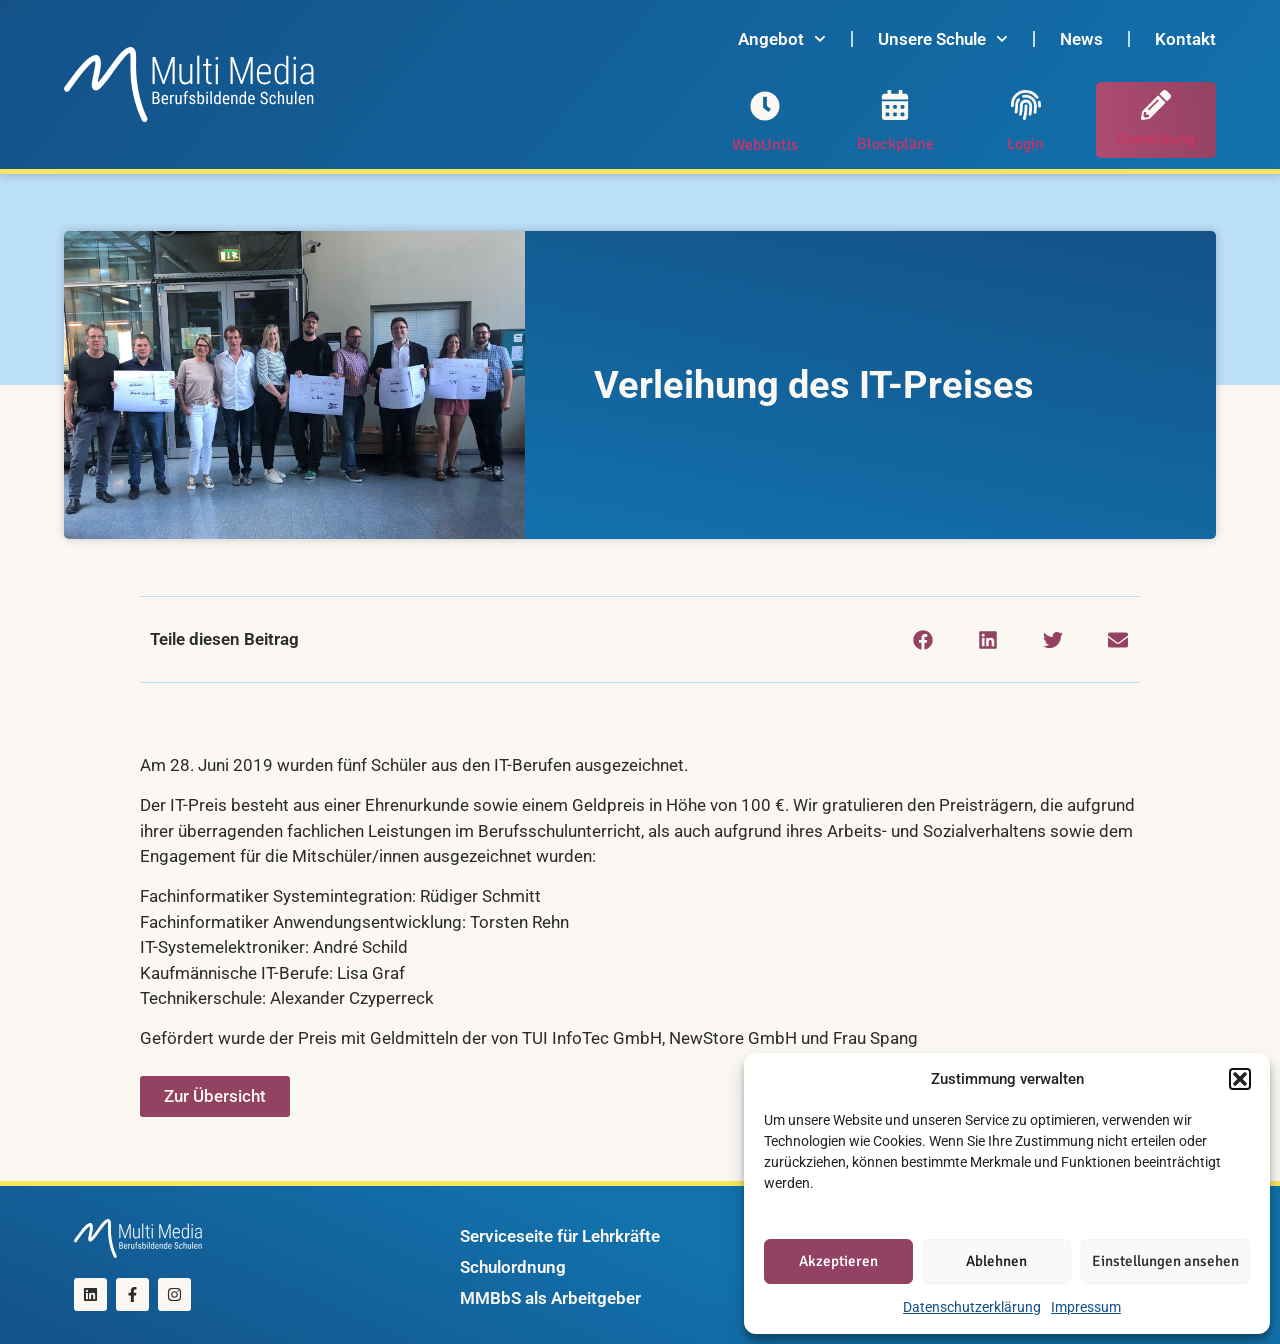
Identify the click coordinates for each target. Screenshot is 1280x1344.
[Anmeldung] (1156, 105)
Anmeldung (1155, 139)
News (1081, 39)
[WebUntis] (765, 106)
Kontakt (1185, 39)
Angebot (782, 39)
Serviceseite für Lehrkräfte (560, 1236)
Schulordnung (513, 1267)
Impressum (1086, 1307)
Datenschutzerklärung (972, 1307)
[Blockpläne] (895, 105)
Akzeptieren (838, 1261)
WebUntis (765, 145)
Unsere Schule (943, 39)
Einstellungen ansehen (1165, 1261)
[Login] (1026, 105)
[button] (1240, 1079)
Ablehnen (996, 1261)
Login (1025, 144)
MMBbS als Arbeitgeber (550, 1298)
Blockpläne (895, 144)
